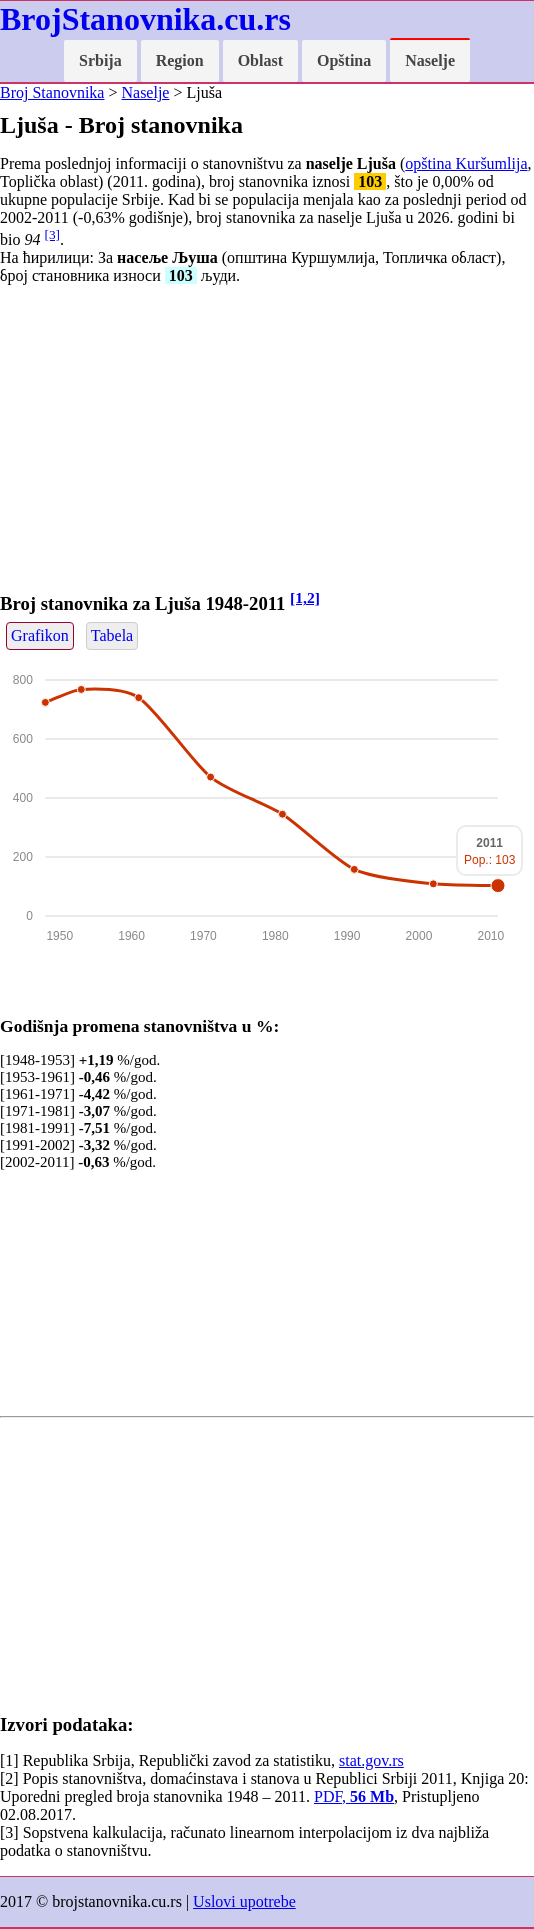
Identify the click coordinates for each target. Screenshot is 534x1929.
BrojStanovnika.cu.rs (145, 19)
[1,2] (305, 597)
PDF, (354, 1796)
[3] (52, 234)
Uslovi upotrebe (244, 1901)
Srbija (100, 60)
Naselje (430, 60)
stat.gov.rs (371, 1760)
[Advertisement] (267, 441)
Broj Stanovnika (52, 92)
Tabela (112, 635)
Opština (344, 60)
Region (180, 60)
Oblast (260, 60)
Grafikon (40, 635)
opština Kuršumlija (466, 163)
